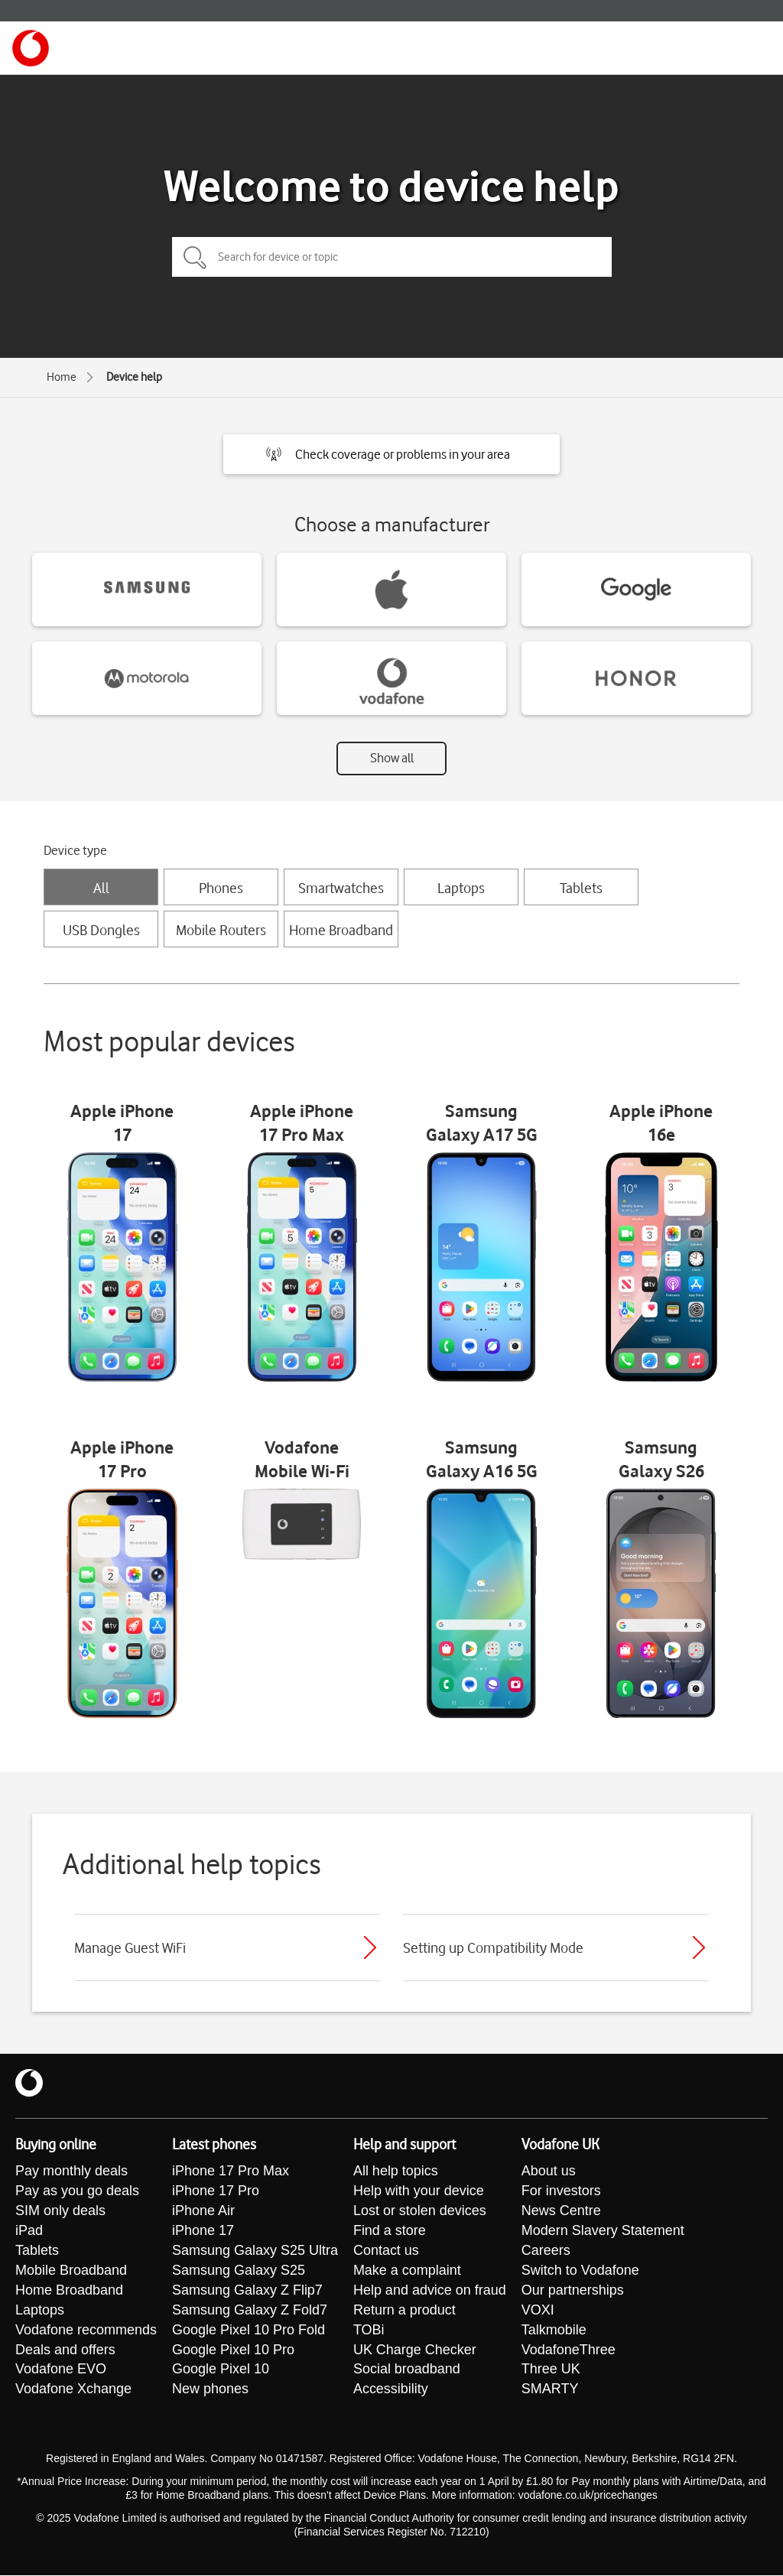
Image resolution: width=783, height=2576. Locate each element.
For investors (561, 2191)
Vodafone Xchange (73, 2390)
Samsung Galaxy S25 (238, 2271)
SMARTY (550, 2390)
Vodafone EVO (60, 2370)
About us (548, 2171)
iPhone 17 (203, 2231)
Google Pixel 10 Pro (233, 2350)
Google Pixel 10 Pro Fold (248, 2330)
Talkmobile (553, 2330)
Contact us (386, 2251)
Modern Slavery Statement (602, 2231)
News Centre (561, 2211)
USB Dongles (101, 929)
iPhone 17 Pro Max (230, 2171)
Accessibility (390, 2390)
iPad (29, 2231)
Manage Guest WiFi (130, 1947)
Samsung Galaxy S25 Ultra (255, 2251)
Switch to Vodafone (580, 2271)
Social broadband (406, 2370)
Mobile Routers (221, 929)
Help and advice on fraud (429, 2290)
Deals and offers (65, 2350)
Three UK (550, 2370)
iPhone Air (203, 2211)
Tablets (581, 887)
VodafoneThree (568, 2350)
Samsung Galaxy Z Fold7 (249, 2310)
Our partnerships (572, 2290)
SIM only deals (60, 2211)
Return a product (404, 2310)
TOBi (369, 2330)
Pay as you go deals (77, 2191)
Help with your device (418, 2191)
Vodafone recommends (86, 2330)
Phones (221, 887)
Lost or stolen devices (419, 2211)
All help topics (395, 2171)
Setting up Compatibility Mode (493, 1947)
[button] (391, 454)
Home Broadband (341, 929)
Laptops (461, 887)
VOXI (537, 2310)
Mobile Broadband (71, 2271)
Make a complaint (407, 2271)
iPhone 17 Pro (215, 2191)
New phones (210, 2390)
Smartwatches (341, 887)
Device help (134, 377)
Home (61, 377)
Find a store (389, 2231)
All (101, 887)
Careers (545, 2251)
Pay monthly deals (71, 2171)
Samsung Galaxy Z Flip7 (247, 2290)
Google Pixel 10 (220, 2370)
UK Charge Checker (414, 2350)
